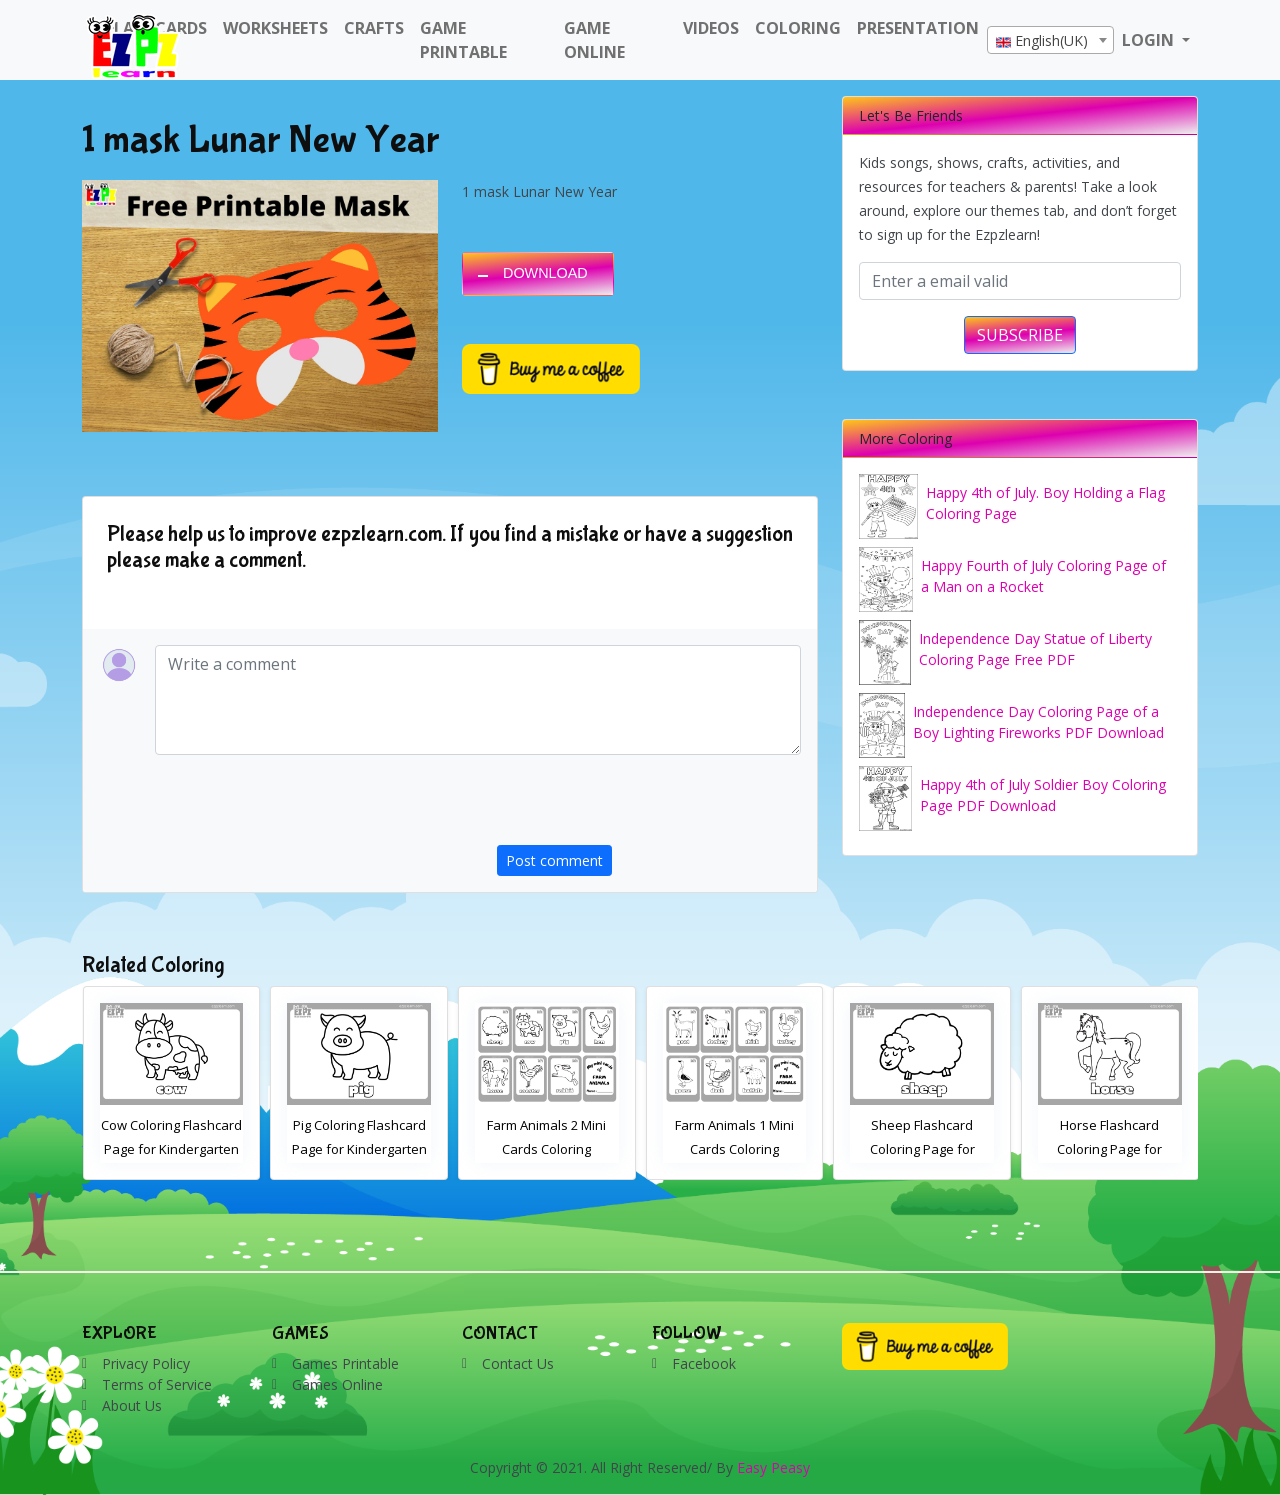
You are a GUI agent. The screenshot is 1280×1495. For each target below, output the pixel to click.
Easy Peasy (773, 1467)
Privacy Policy (146, 1363)
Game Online (594, 40)
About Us (132, 1405)
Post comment (554, 860)
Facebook (704, 1363)
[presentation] (649, 806)
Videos (711, 28)
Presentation (918, 28)
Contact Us (518, 1363)
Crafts (374, 28)
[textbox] (1050, 41)
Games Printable (345, 1363)
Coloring (798, 28)
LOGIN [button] (1150, 40)
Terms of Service (157, 1384)
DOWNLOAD (545, 273)
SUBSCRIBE (1020, 335)
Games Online (337, 1384)
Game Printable (463, 40)
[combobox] (1050, 40)
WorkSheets (275, 28)
